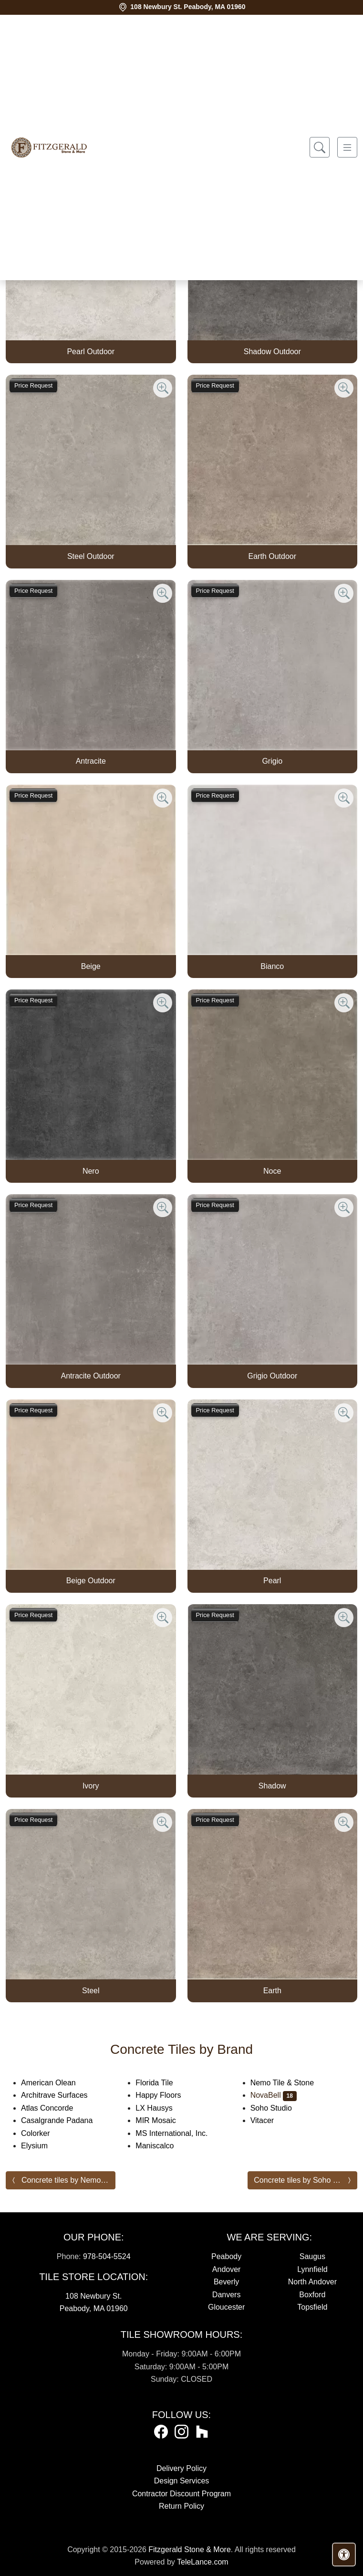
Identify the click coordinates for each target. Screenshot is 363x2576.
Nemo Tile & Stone (290, 2083)
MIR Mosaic (163, 2120)
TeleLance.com (202, 2562)
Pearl (272, 1581)
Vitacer (270, 2120)
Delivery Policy (181, 2468)
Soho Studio (277, 2108)
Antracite (91, 761)
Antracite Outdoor (91, 1376)
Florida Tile (160, 2083)
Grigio (272, 761)
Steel (90, 1991)
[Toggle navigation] (347, 147)
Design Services (181, 2481)
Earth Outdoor (273, 556)
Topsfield (312, 2307)
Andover (226, 2269)
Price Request (33, 385)
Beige (91, 966)
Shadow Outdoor (272, 351)
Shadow (272, 1786)
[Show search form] (320, 147)
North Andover (312, 2282)
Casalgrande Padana (64, 2120)
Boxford (312, 2295)
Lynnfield (312, 2269)
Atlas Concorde (56, 2108)
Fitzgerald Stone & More (189, 2549)
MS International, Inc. (179, 2133)
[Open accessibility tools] (344, 2554)
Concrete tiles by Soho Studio (304, 2180)
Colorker (43, 2133)
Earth (272, 1991)
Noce (272, 1171)
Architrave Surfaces (62, 2095)
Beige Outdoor (90, 1581)
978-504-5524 (107, 2256)
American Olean (56, 2083)
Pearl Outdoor (90, 351)
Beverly (226, 2282)
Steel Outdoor (90, 556)
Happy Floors (166, 2095)
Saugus (312, 2256)
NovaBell (273, 2095)
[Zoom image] (162, 388)
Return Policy (181, 2506)
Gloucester (226, 2307)
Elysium (42, 2146)
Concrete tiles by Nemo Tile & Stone (68, 2180)
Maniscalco (160, 2146)
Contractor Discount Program (181, 2494)
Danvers (226, 2295)
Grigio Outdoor (272, 1376)
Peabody (226, 2256)
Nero (91, 1171)
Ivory (91, 1786)
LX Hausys (160, 2108)
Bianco (272, 966)
